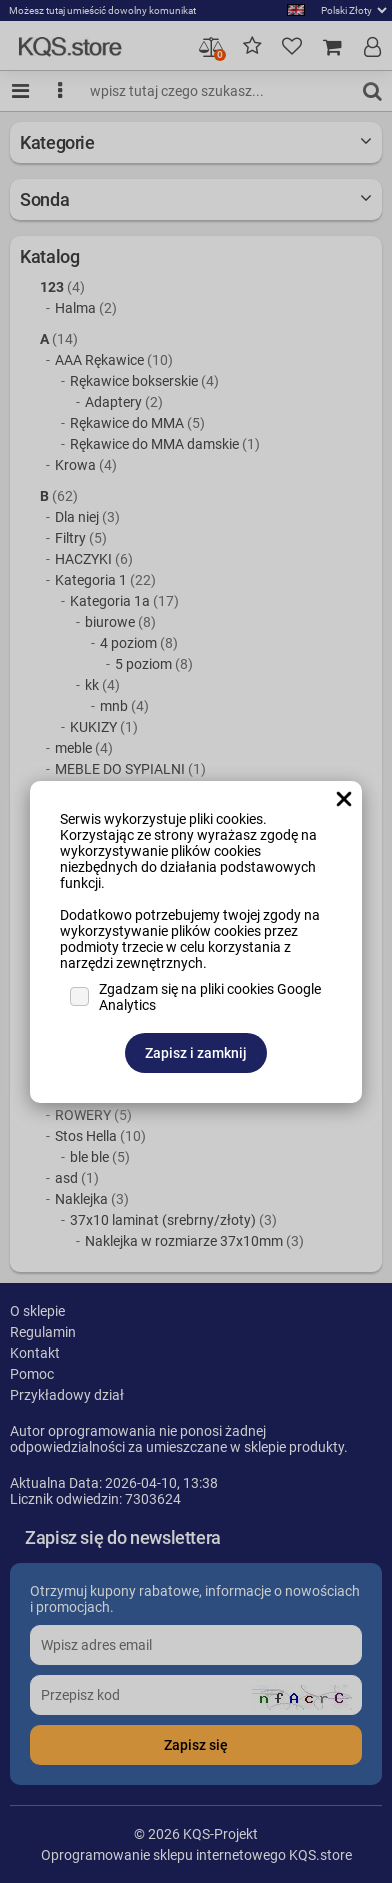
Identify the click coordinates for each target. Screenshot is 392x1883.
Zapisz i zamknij (196, 1053)
